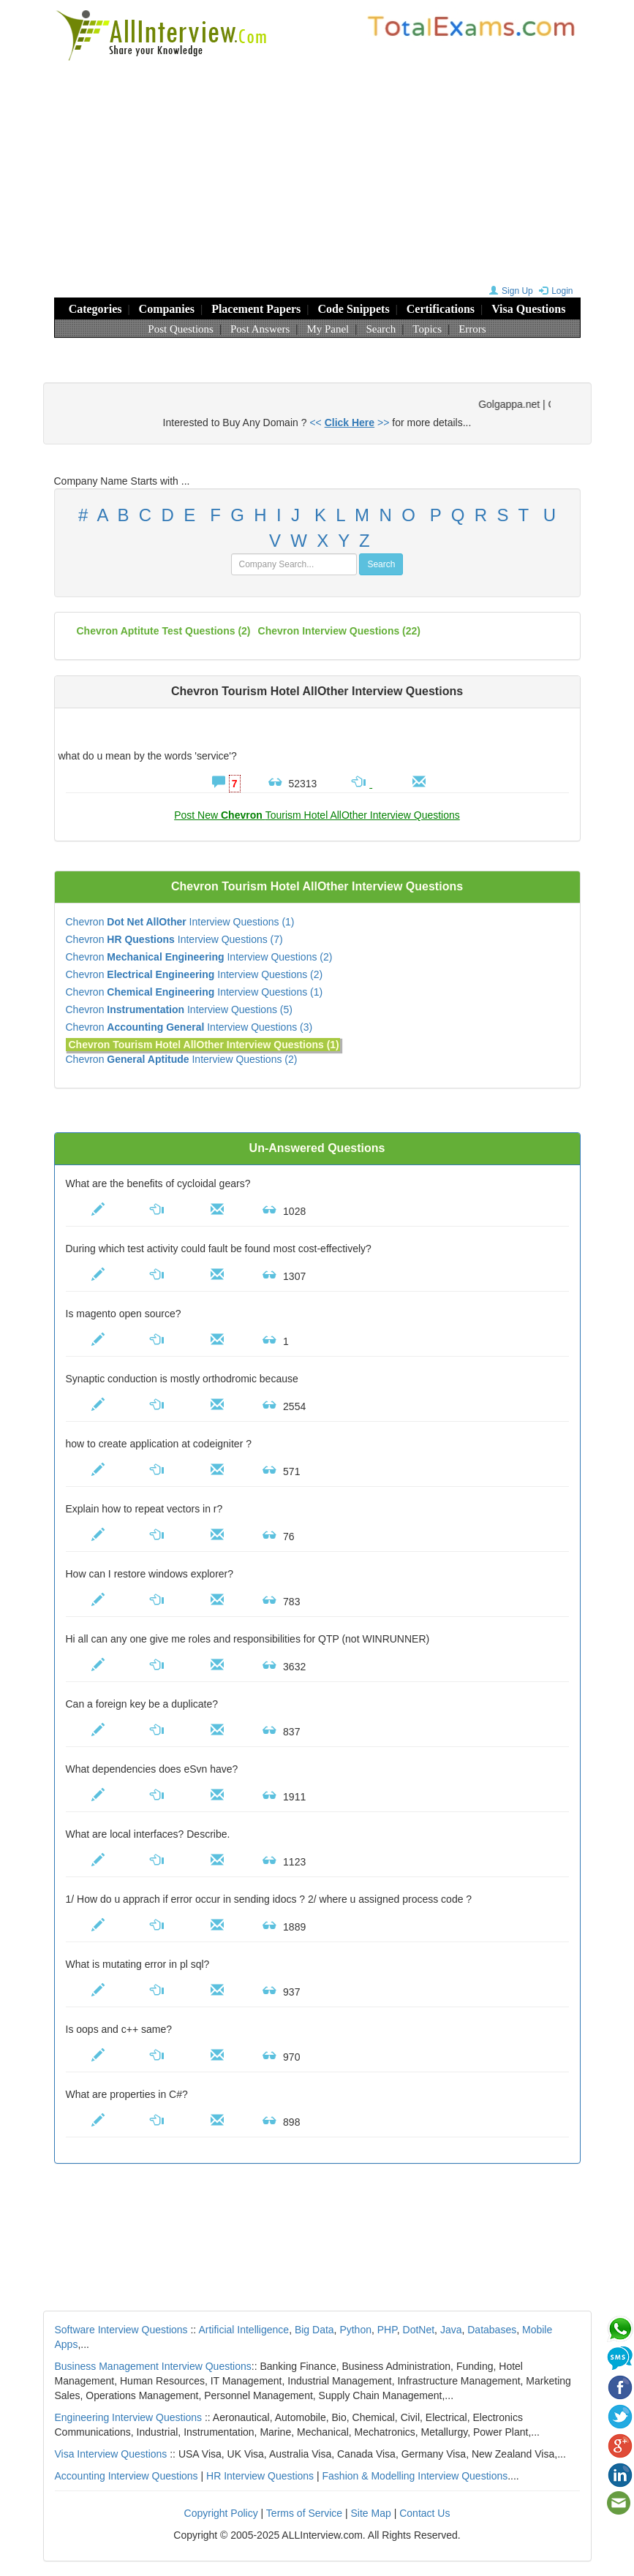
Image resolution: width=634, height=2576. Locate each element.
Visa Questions (528, 309)
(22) (339, 631)
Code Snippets (353, 309)
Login (554, 291)
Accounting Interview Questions (126, 2476)
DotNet (419, 2330)
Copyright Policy (221, 2513)
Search (381, 329)
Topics (427, 329)
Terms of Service (304, 2513)
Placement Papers (256, 309)
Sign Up (509, 291)
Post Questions (181, 329)
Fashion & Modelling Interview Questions (415, 2476)
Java (451, 2330)
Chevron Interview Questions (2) (199, 957)
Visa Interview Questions (111, 2454)
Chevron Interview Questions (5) (179, 1009)
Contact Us (424, 2513)
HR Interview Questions (260, 2476)
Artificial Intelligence (243, 2330)
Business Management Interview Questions (153, 2366)
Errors (472, 329)
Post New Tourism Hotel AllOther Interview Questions (317, 815)
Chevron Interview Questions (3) (189, 1027)
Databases (491, 2330)
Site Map (371, 2513)
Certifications (441, 309)
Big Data (314, 2330)
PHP (387, 2330)
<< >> (349, 422)
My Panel (327, 329)
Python (355, 2330)
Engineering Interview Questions (129, 2417)
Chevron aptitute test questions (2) (164, 631)
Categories (95, 309)
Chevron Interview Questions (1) (180, 922)
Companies (167, 309)
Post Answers (260, 329)
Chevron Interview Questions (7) (174, 939)
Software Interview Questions (121, 2330)
